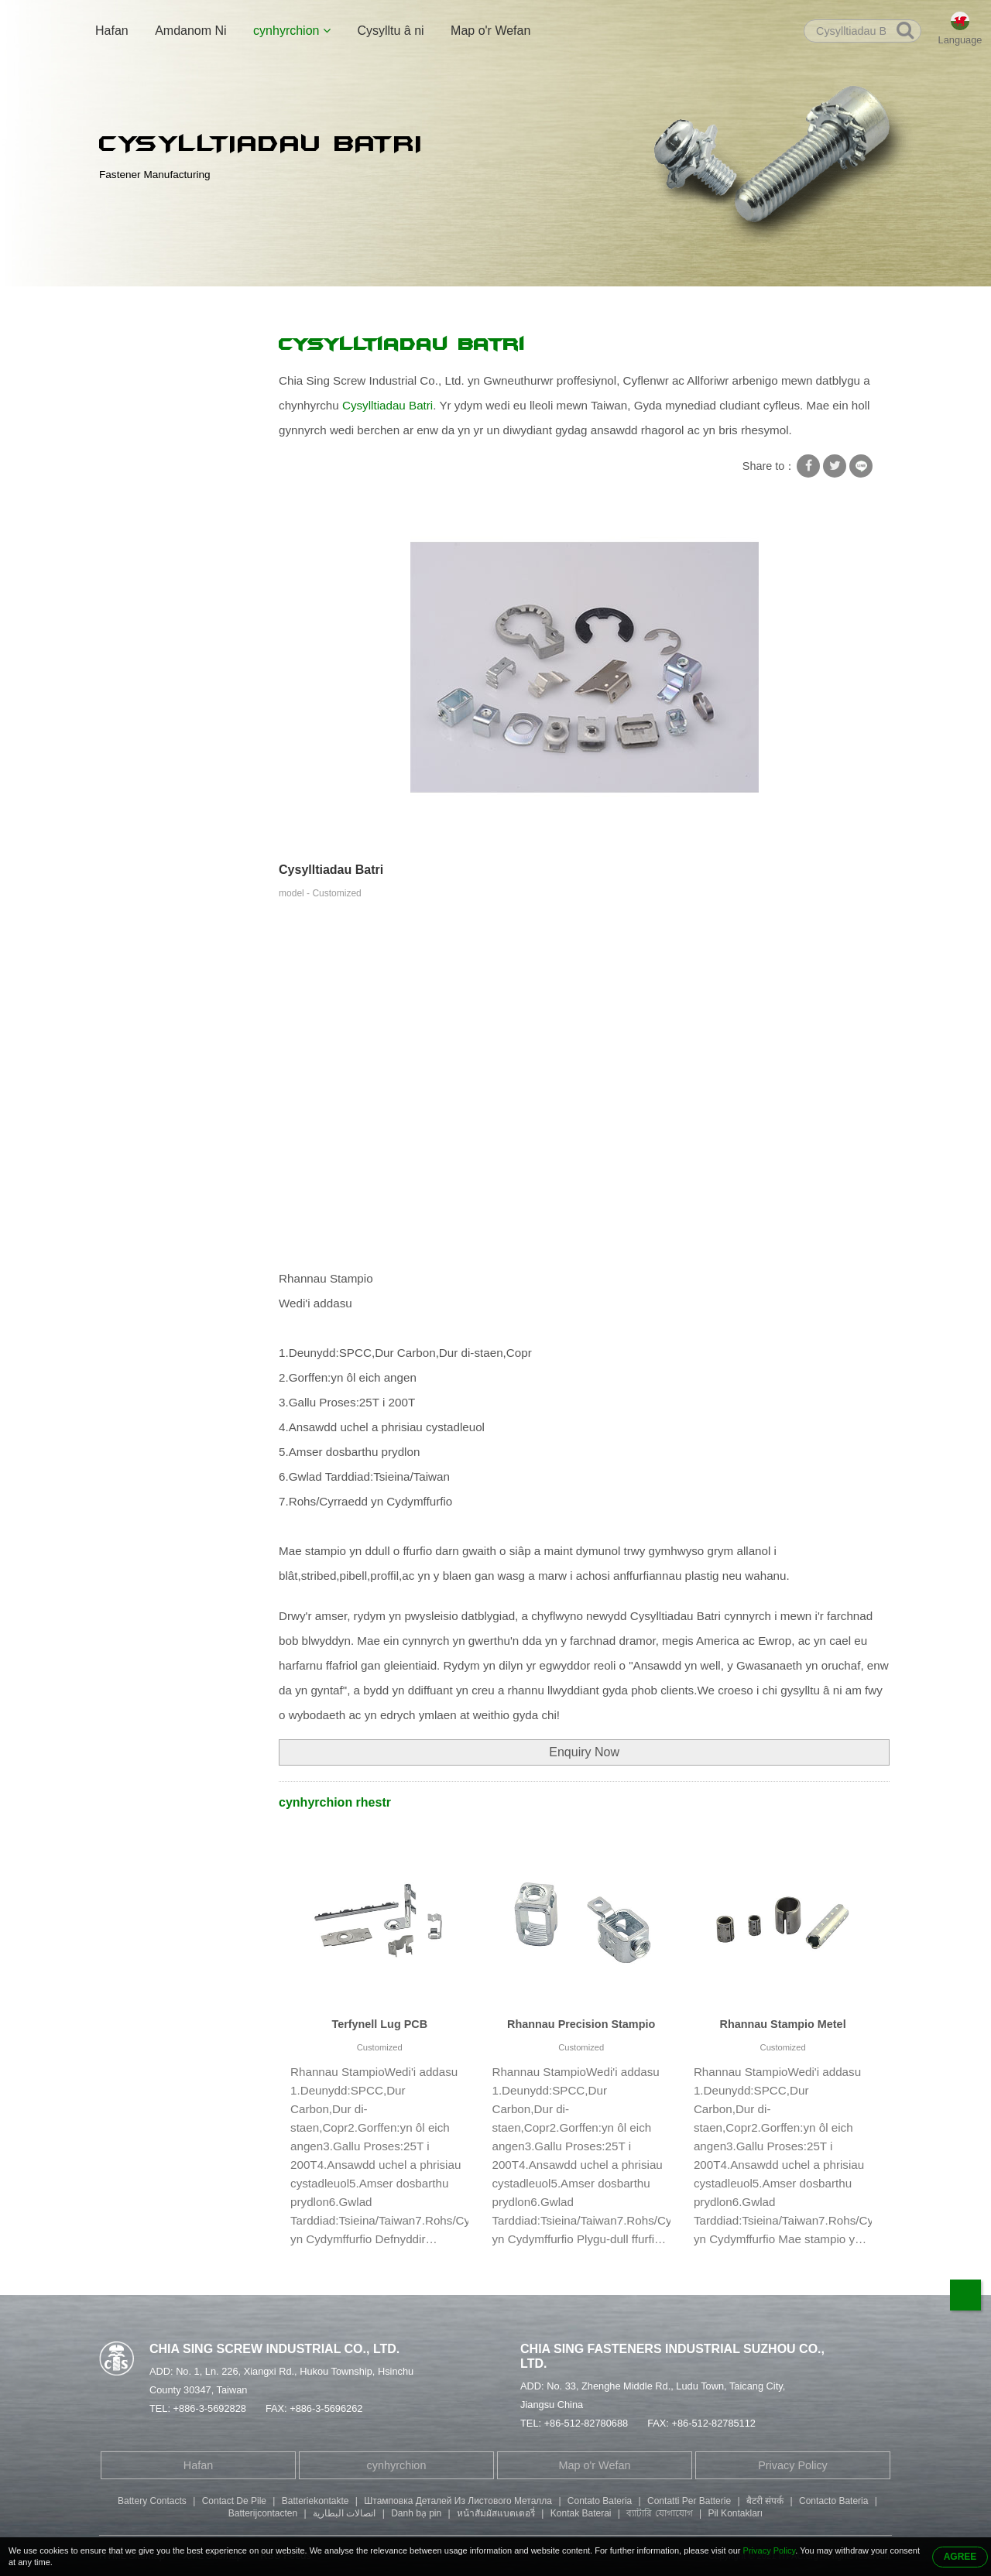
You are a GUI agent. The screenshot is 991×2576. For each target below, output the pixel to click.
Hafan (112, 30)
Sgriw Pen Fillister (153, 591)
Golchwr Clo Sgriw (155, 410)
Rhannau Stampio (289, 303)
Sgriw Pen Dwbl (148, 531)
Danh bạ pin (416, 2513)
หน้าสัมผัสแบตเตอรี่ (496, 2513)
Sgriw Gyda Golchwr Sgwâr (177, 380)
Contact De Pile (234, 2501)
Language (960, 40)
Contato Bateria (600, 2501)
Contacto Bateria (833, 2501)
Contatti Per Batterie (689, 2501)
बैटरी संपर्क (765, 2501)
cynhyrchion (292, 30)
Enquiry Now (584, 1752)
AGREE (960, 2556)
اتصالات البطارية (344, 2513)
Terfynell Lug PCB (379, 2024)
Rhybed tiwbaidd (150, 501)
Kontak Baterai (581, 2513)
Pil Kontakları (735, 2513)
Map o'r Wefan (490, 30)
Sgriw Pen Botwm (153, 621)
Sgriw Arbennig (146, 470)
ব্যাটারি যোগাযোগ (659, 2513)
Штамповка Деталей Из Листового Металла (458, 2501)
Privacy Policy (793, 2465)
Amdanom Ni (190, 30)
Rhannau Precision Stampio (581, 2024)
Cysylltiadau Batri (389, 303)
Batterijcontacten (262, 2513)
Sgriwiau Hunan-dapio (164, 440)
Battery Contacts (152, 2501)
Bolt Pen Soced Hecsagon (174, 561)
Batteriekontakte (315, 2501)
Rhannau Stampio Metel (783, 2024)
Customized (380, 2047)
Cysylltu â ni (390, 30)
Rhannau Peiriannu (156, 682)
